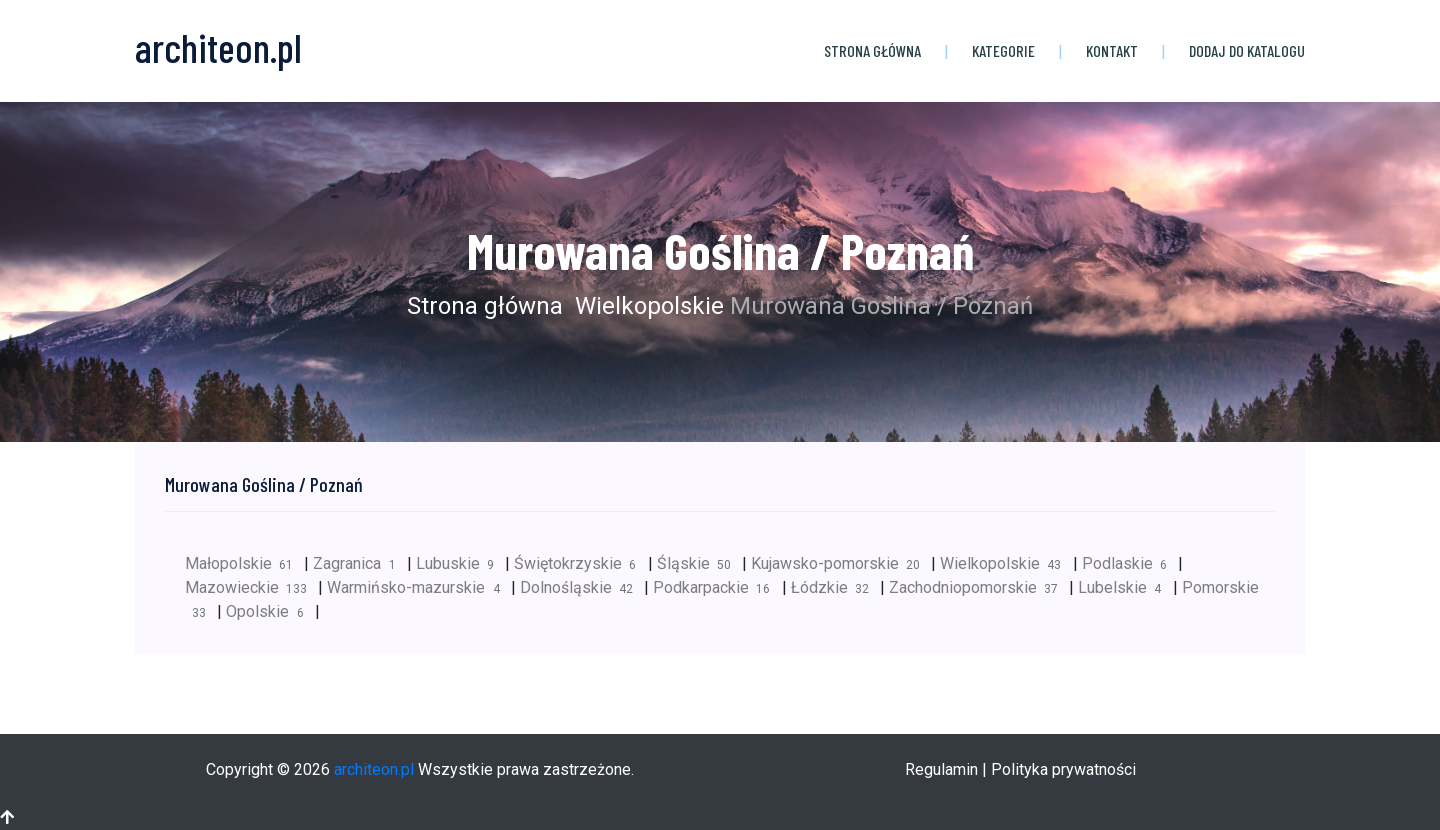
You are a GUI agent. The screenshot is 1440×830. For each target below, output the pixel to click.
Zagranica (359, 563)
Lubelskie (1125, 587)
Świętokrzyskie (580, 563)
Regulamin (941, 769)
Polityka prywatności (1063, 769)
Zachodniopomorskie (979, 587)
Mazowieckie (251, 587)
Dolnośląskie (582, 587)
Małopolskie (244, 563)
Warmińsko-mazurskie (418, 587)
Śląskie (699, 563)
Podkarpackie (717, 587)
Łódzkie (835, 587)
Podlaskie (1130, 563)
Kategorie (1003, 50)
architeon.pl (374, 769)
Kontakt (1112, 50)
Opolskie (270, 611)
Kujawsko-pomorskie (841, 563)
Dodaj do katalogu (1247, 50)
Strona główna (872, 50)
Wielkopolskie (646, 306)
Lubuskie (460, 563)
